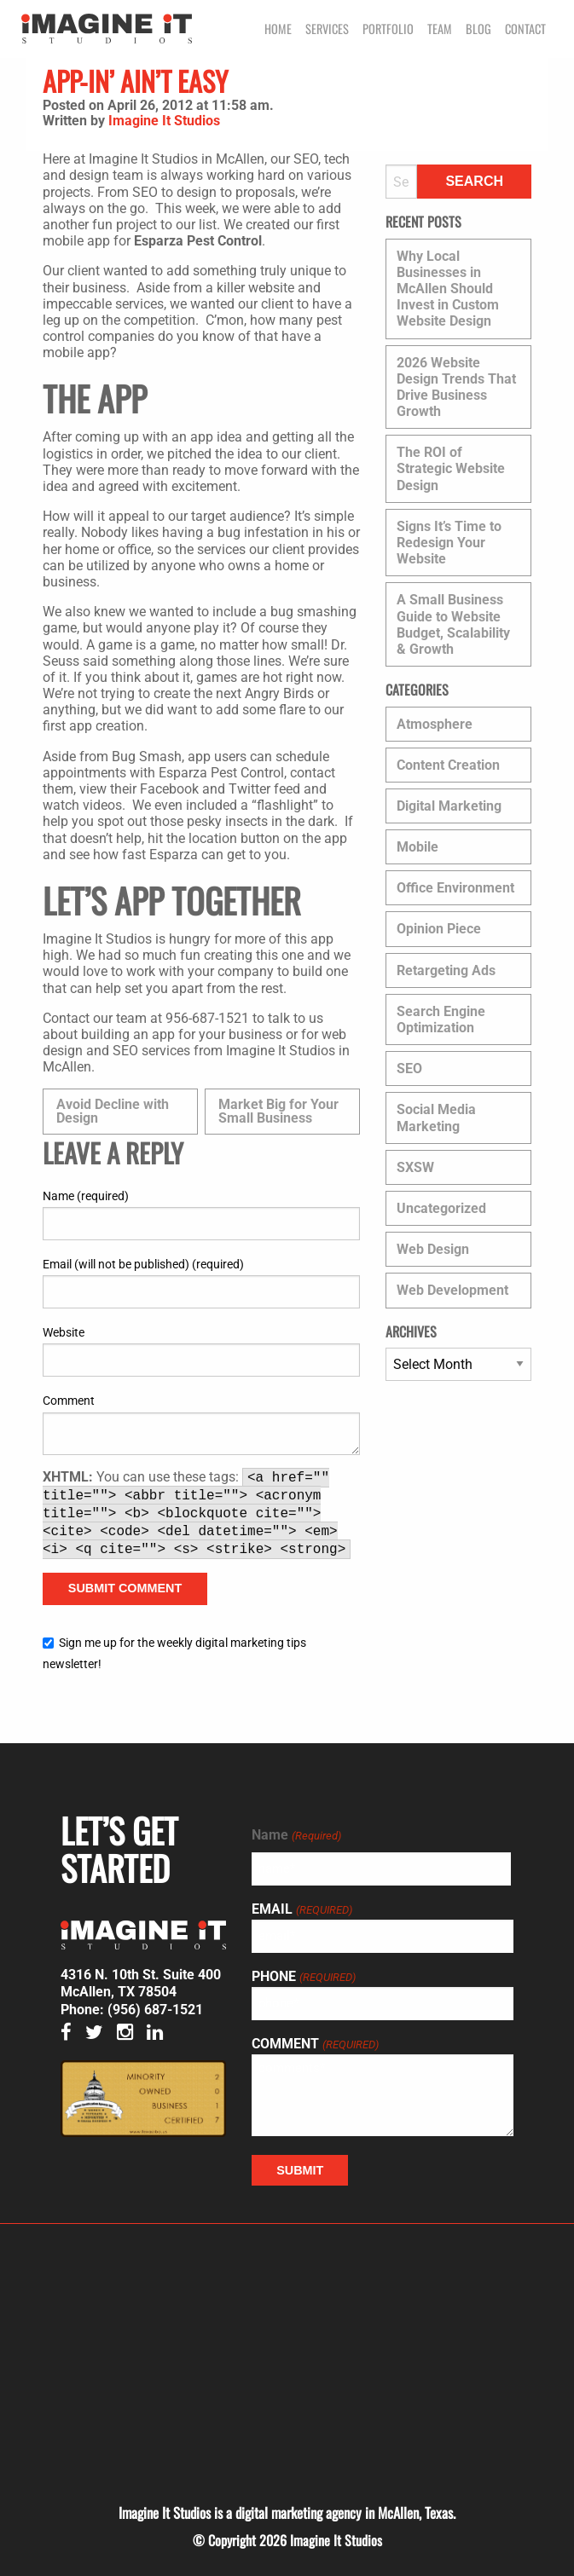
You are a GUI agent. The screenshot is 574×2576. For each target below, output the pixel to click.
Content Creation (448, 765)
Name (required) (86, 1196)
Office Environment (455, 888)
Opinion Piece (439, 929)
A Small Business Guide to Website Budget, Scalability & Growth (453, 624)
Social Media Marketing (436, 1117)
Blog (478, 29)
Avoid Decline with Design (112, 1111)
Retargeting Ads (446, 970)
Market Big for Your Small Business (278, 1111)
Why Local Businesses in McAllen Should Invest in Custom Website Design (448, 289)
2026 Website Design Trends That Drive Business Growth (456, 387)
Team (439, 29)
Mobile (417, 847)
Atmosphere (435, 724)
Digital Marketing (449, 806)
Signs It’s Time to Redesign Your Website (449, 542)
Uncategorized (441, 1208)
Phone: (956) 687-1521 (132, 2009)
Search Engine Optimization (441, 1019)
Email (301, 1909)
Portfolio (388, 29)
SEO (409, 1068)
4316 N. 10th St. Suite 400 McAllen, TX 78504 (141, 1984)
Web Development (452, 1290)
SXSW (415, 1167)
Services (327, 29)
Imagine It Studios (164, 121)
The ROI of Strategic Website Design (451, 468)
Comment (69, 1400)
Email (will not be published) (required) (143, 1264)
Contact (525, 29)
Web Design (433, 1249)
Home (278, 29)
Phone (303, 1977)
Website (63, 1332)
